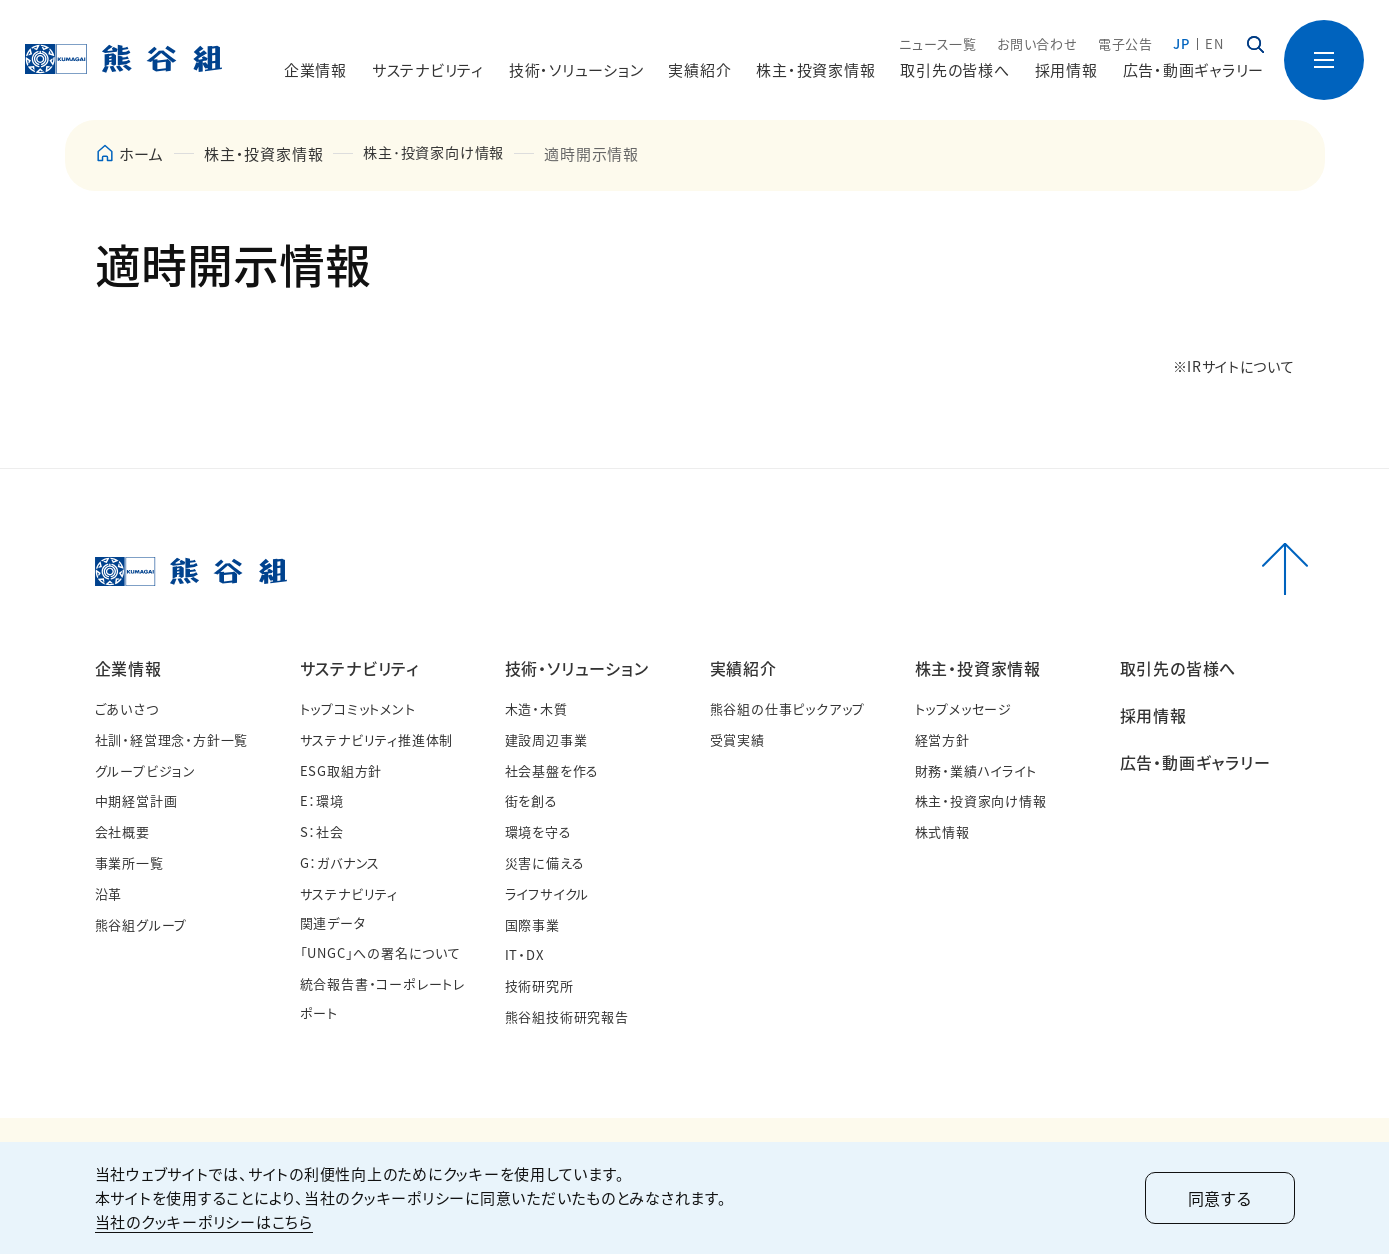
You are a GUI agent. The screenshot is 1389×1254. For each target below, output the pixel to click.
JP (1181, 43)
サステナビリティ (359, 668)
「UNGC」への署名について (380, 952)
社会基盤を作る (552, 770)
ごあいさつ (127, 708)
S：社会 (322, 831)
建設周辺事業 (546, 739)
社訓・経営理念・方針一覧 (172, 739)
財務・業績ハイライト (976, 770)
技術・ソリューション (577, 668)
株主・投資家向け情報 (981, 800)
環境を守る (538, 831)
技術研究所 (539, 985)
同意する (1220, 1198)
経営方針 (942, 739)
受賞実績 (737, 739)
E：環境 (322, 800)
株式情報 (942, 831)
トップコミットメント (358, 708)
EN (1214, 43)
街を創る (531, 800)
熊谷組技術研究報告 (567, 1016)
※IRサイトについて (1234, 366)
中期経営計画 (136, 800)
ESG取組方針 (341, 770)
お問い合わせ (1037, 43)
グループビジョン (145, 770)
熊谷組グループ (141, 924)
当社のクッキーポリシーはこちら (204, 1221)
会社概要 (122, 831)
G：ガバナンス (340, 862)
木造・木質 (536, 708)
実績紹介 (743, 668)
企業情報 (128, 668)
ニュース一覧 (938, 43)
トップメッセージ (963, 708)
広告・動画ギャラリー (1194, 69)
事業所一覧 (129, 862)
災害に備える (545, 862)
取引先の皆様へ (954, 69)
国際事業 (532, 924)
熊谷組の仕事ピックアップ (788, 708)
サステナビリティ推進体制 (377, 739)
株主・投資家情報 (978, 668)
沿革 (109, 893)
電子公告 (1125, 43)
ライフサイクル (547, 893)
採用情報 (1066, 69)
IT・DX (524, 954)
